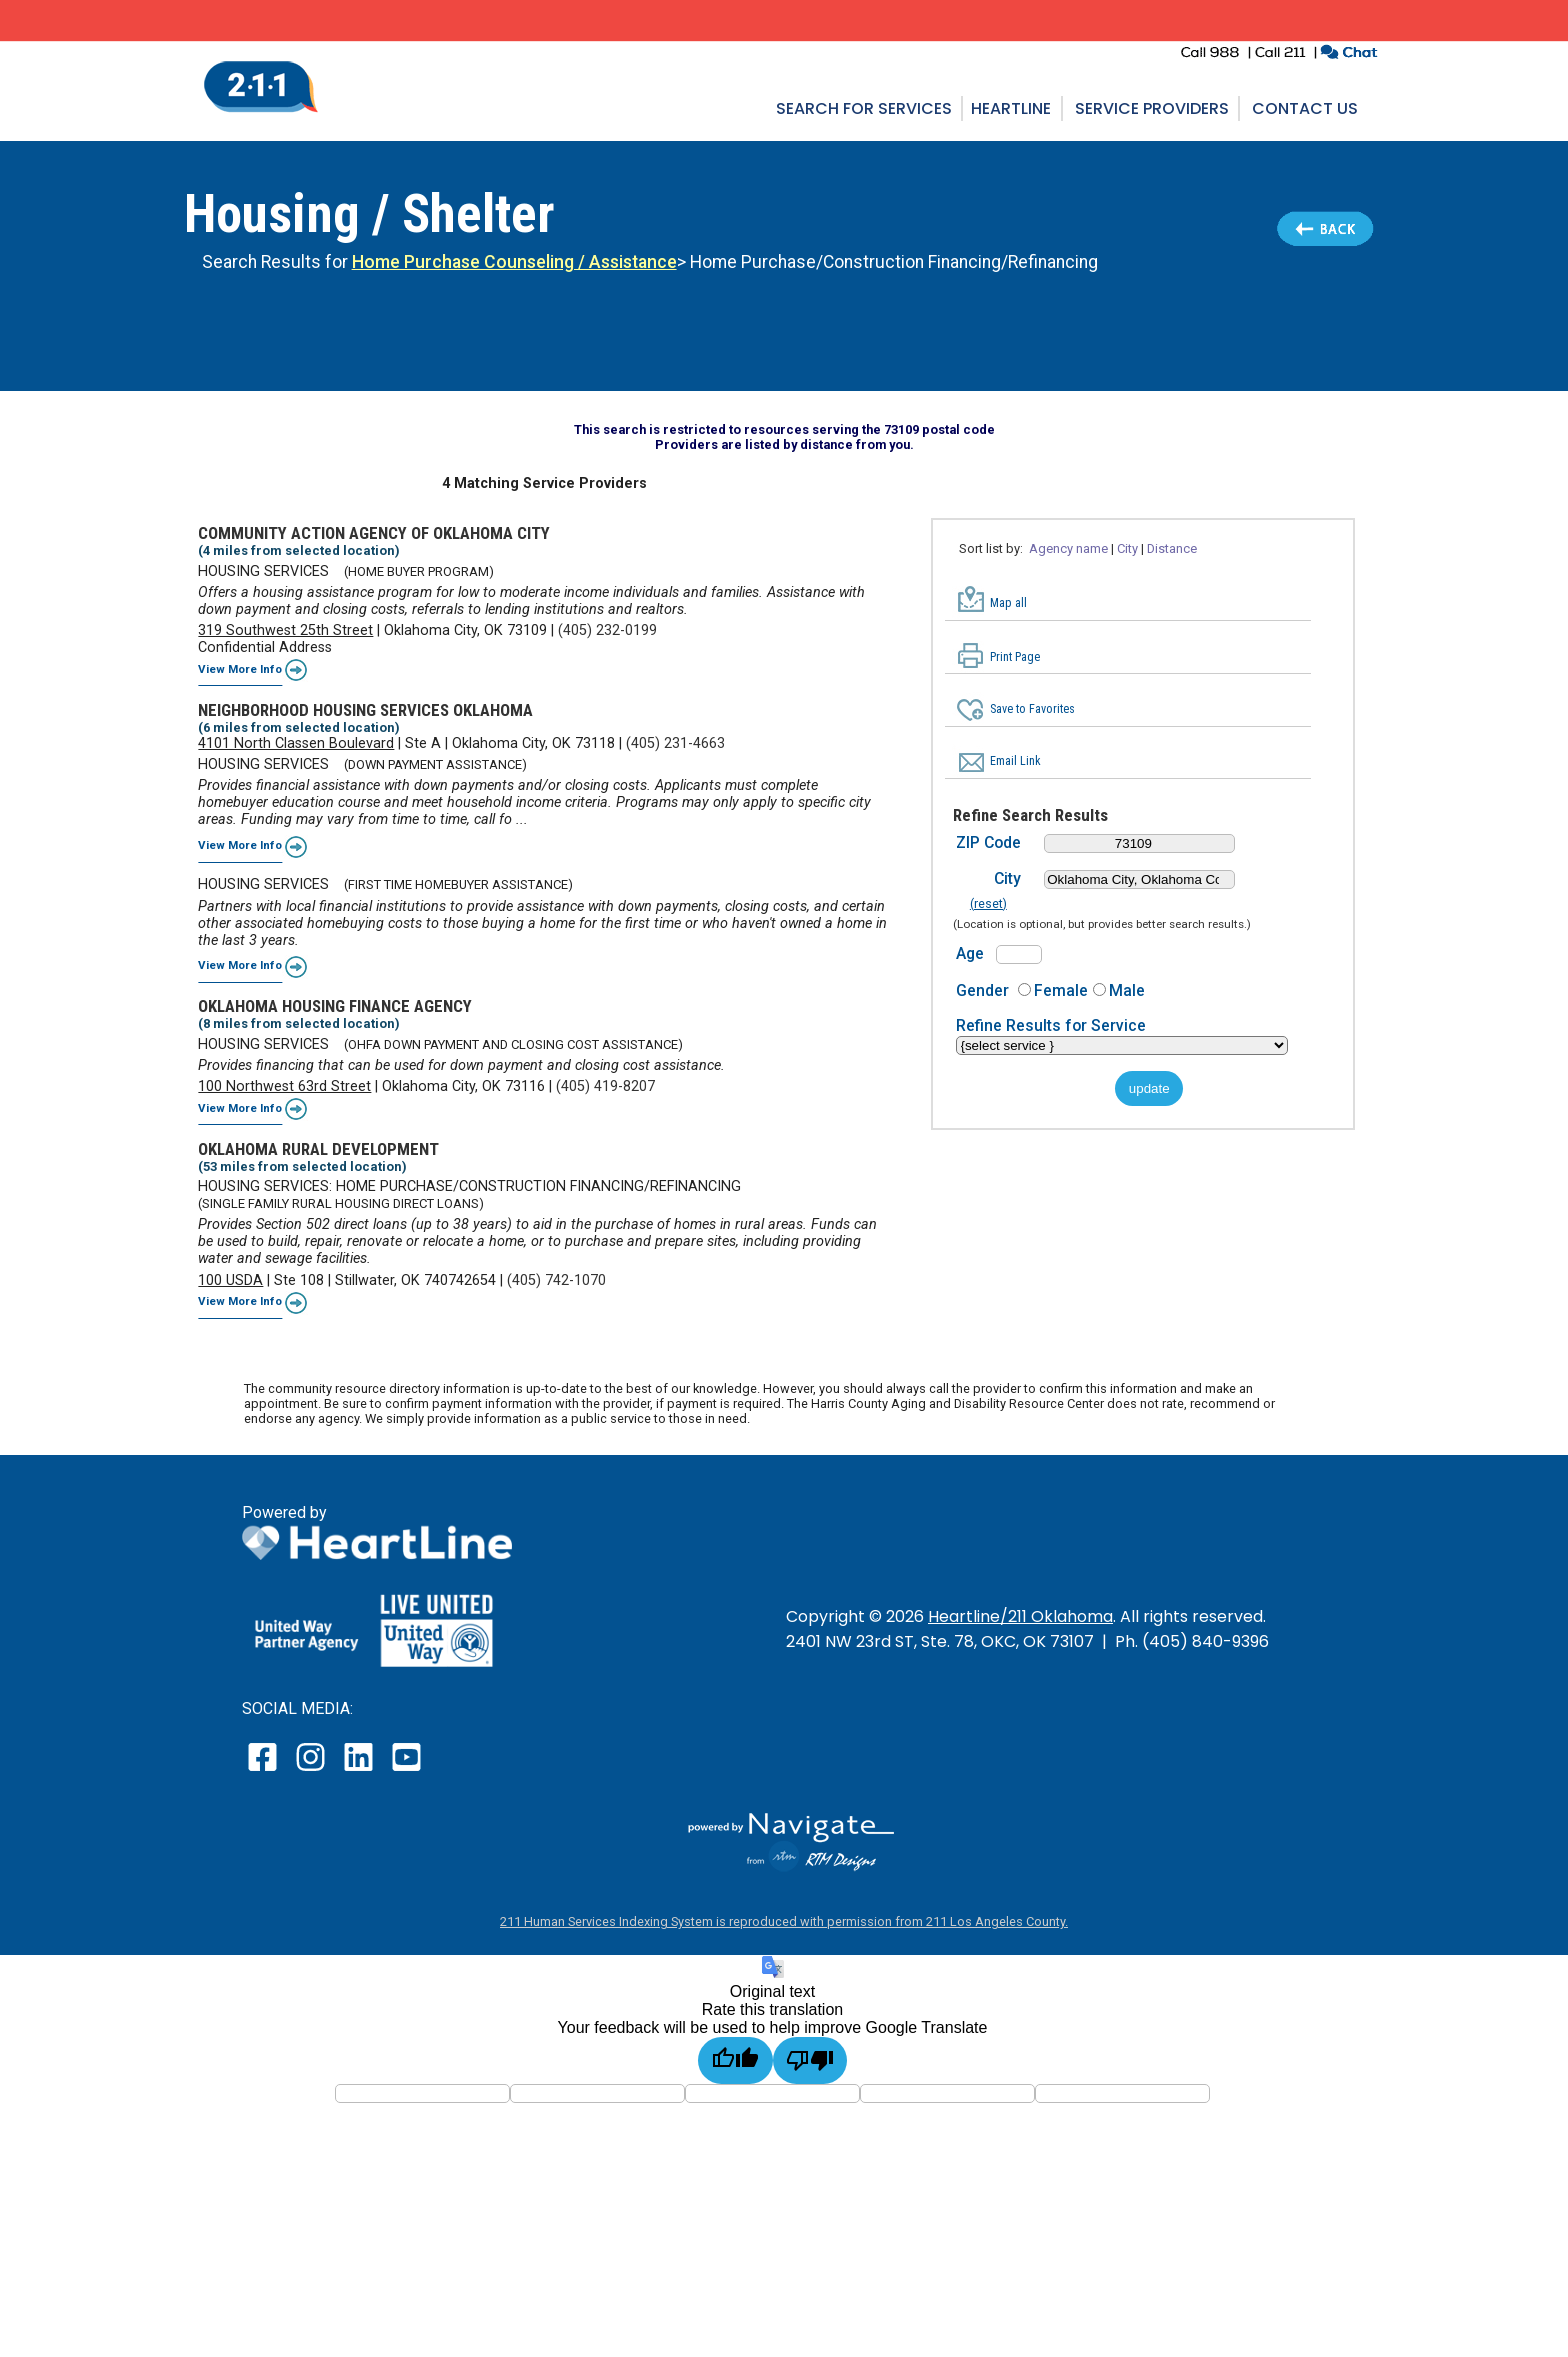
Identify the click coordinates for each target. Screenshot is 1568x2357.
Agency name (1068, 548)
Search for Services (864, 108)
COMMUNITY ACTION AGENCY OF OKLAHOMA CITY (374, 533)
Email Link (1015, 761)
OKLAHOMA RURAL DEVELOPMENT (318, 1149)
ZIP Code (988, 842)
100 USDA (230, 1280)
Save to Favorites (1032, 709)
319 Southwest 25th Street (285, 630)
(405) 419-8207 (605, 1086)
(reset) (988, 904)
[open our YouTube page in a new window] (405, 1770)
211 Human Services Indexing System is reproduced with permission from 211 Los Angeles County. (784, 1921)
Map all (1008, 603)
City (1127, 548)
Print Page (1015, 657)
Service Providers (1152, 108)
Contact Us (1305, 108)
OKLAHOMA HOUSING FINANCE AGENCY (335, 1006)
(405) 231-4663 (675, 743)
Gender (982, 990)
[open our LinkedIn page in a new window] (360, 1770)
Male (1127, 990)
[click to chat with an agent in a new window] (1348, 54)
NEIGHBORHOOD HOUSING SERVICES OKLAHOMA (365, 710)
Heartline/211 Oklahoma (1020, 1616)
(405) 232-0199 (607, 630)
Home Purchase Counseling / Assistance (514, 262)
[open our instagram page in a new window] (311, 1770)
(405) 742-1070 (556, 1280)
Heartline (1011, 108)
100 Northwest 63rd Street (284, 1086)
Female (1061, 990)
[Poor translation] (810, 2060)
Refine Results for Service (1051, 1025)
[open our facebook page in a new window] (265, 1770)
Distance (1172, 548)
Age (970, 953)
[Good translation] (735, 2060)
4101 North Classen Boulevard (296, 743)
